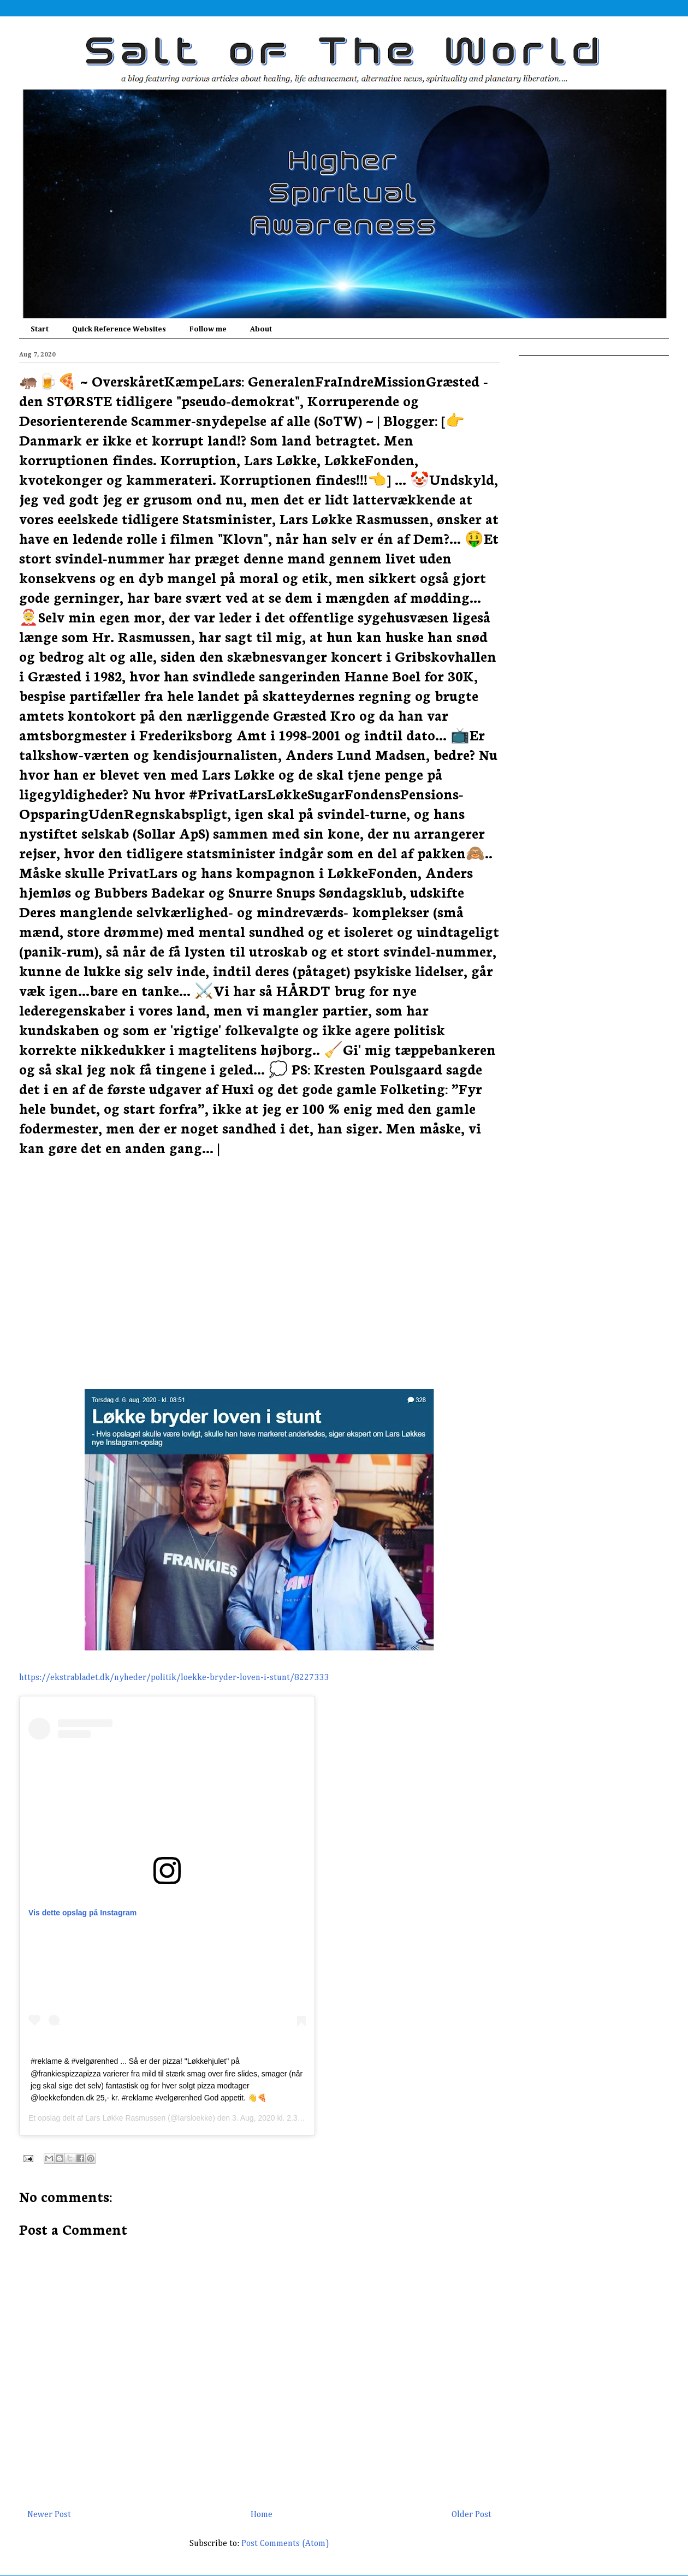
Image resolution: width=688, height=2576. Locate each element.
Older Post (471, 2514)
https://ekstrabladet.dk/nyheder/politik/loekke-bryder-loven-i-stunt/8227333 (174, 1677)
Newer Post (49, 2514)
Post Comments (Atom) (285, 2543)
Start (40, 329)
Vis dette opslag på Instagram (82, 1912)
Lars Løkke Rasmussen (125, 2118)
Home (261, 2514)
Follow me (208, 329)
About (261, 329)
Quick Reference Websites (119, 329)
